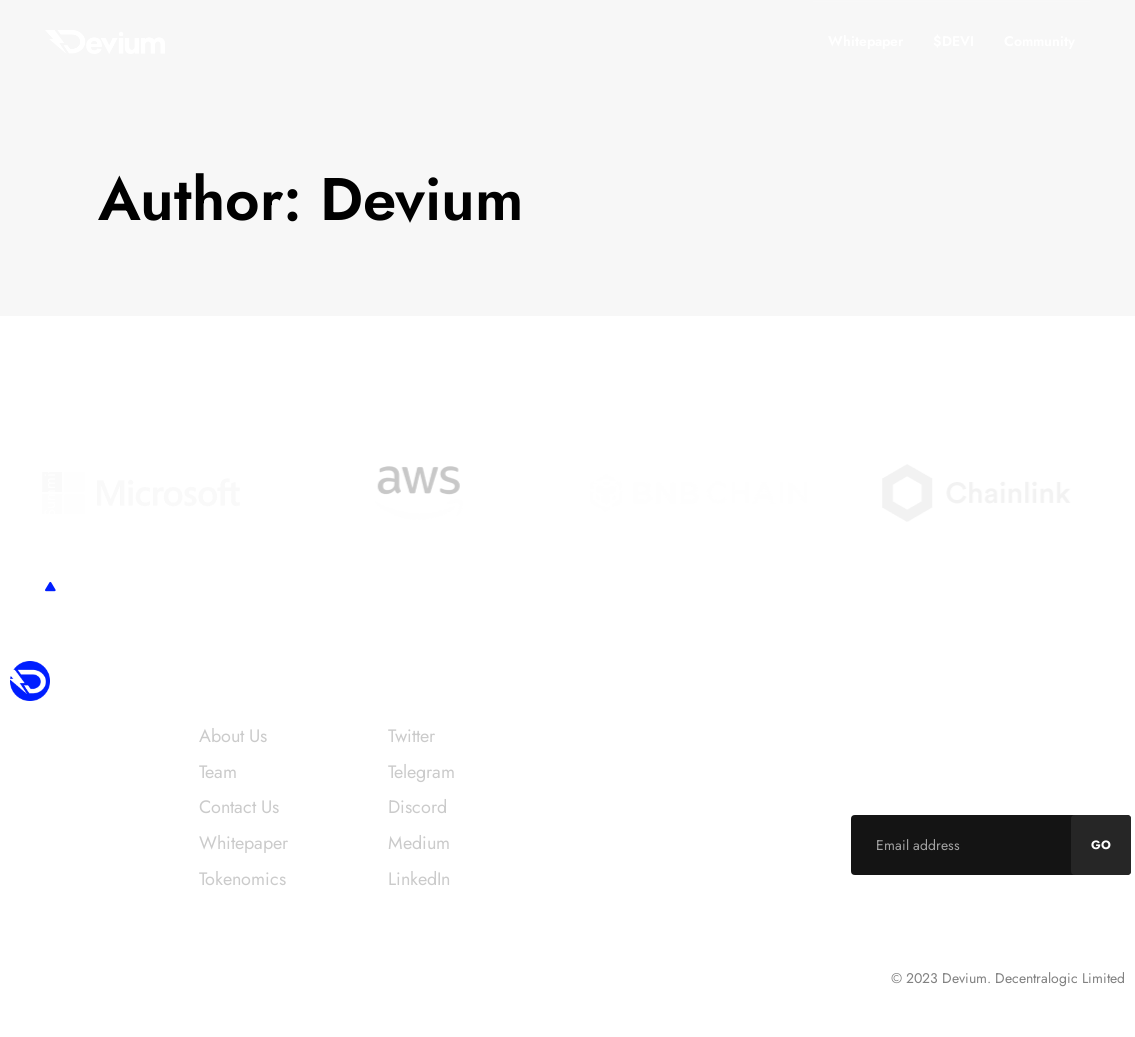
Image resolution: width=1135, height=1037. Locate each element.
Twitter (411, 736)
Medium (419, 843)
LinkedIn (419, 879)
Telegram (421, 772)
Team (218, 772)
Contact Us (239, 807)
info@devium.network (648, 736)
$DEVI (953, 41)
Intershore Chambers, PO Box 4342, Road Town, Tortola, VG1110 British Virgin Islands (234, 983)
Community (1039, 41)
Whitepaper (865, 41)
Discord (417, 807)
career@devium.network (658, 874)
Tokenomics (242, 879)
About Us (233, 736)
